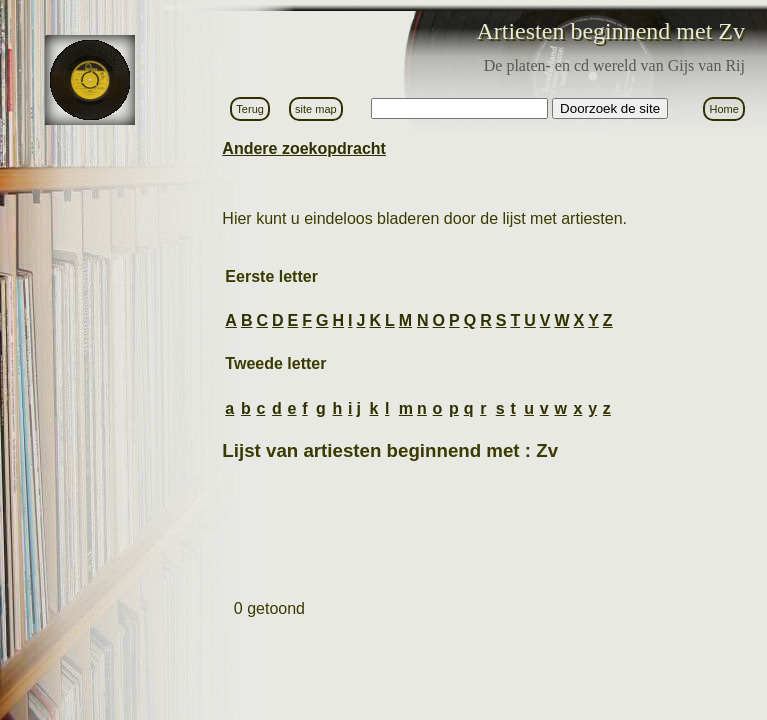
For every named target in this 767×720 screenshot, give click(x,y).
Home (723, 109)
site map (316, 109)
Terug (250, 109)
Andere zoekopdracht (304, 148)
